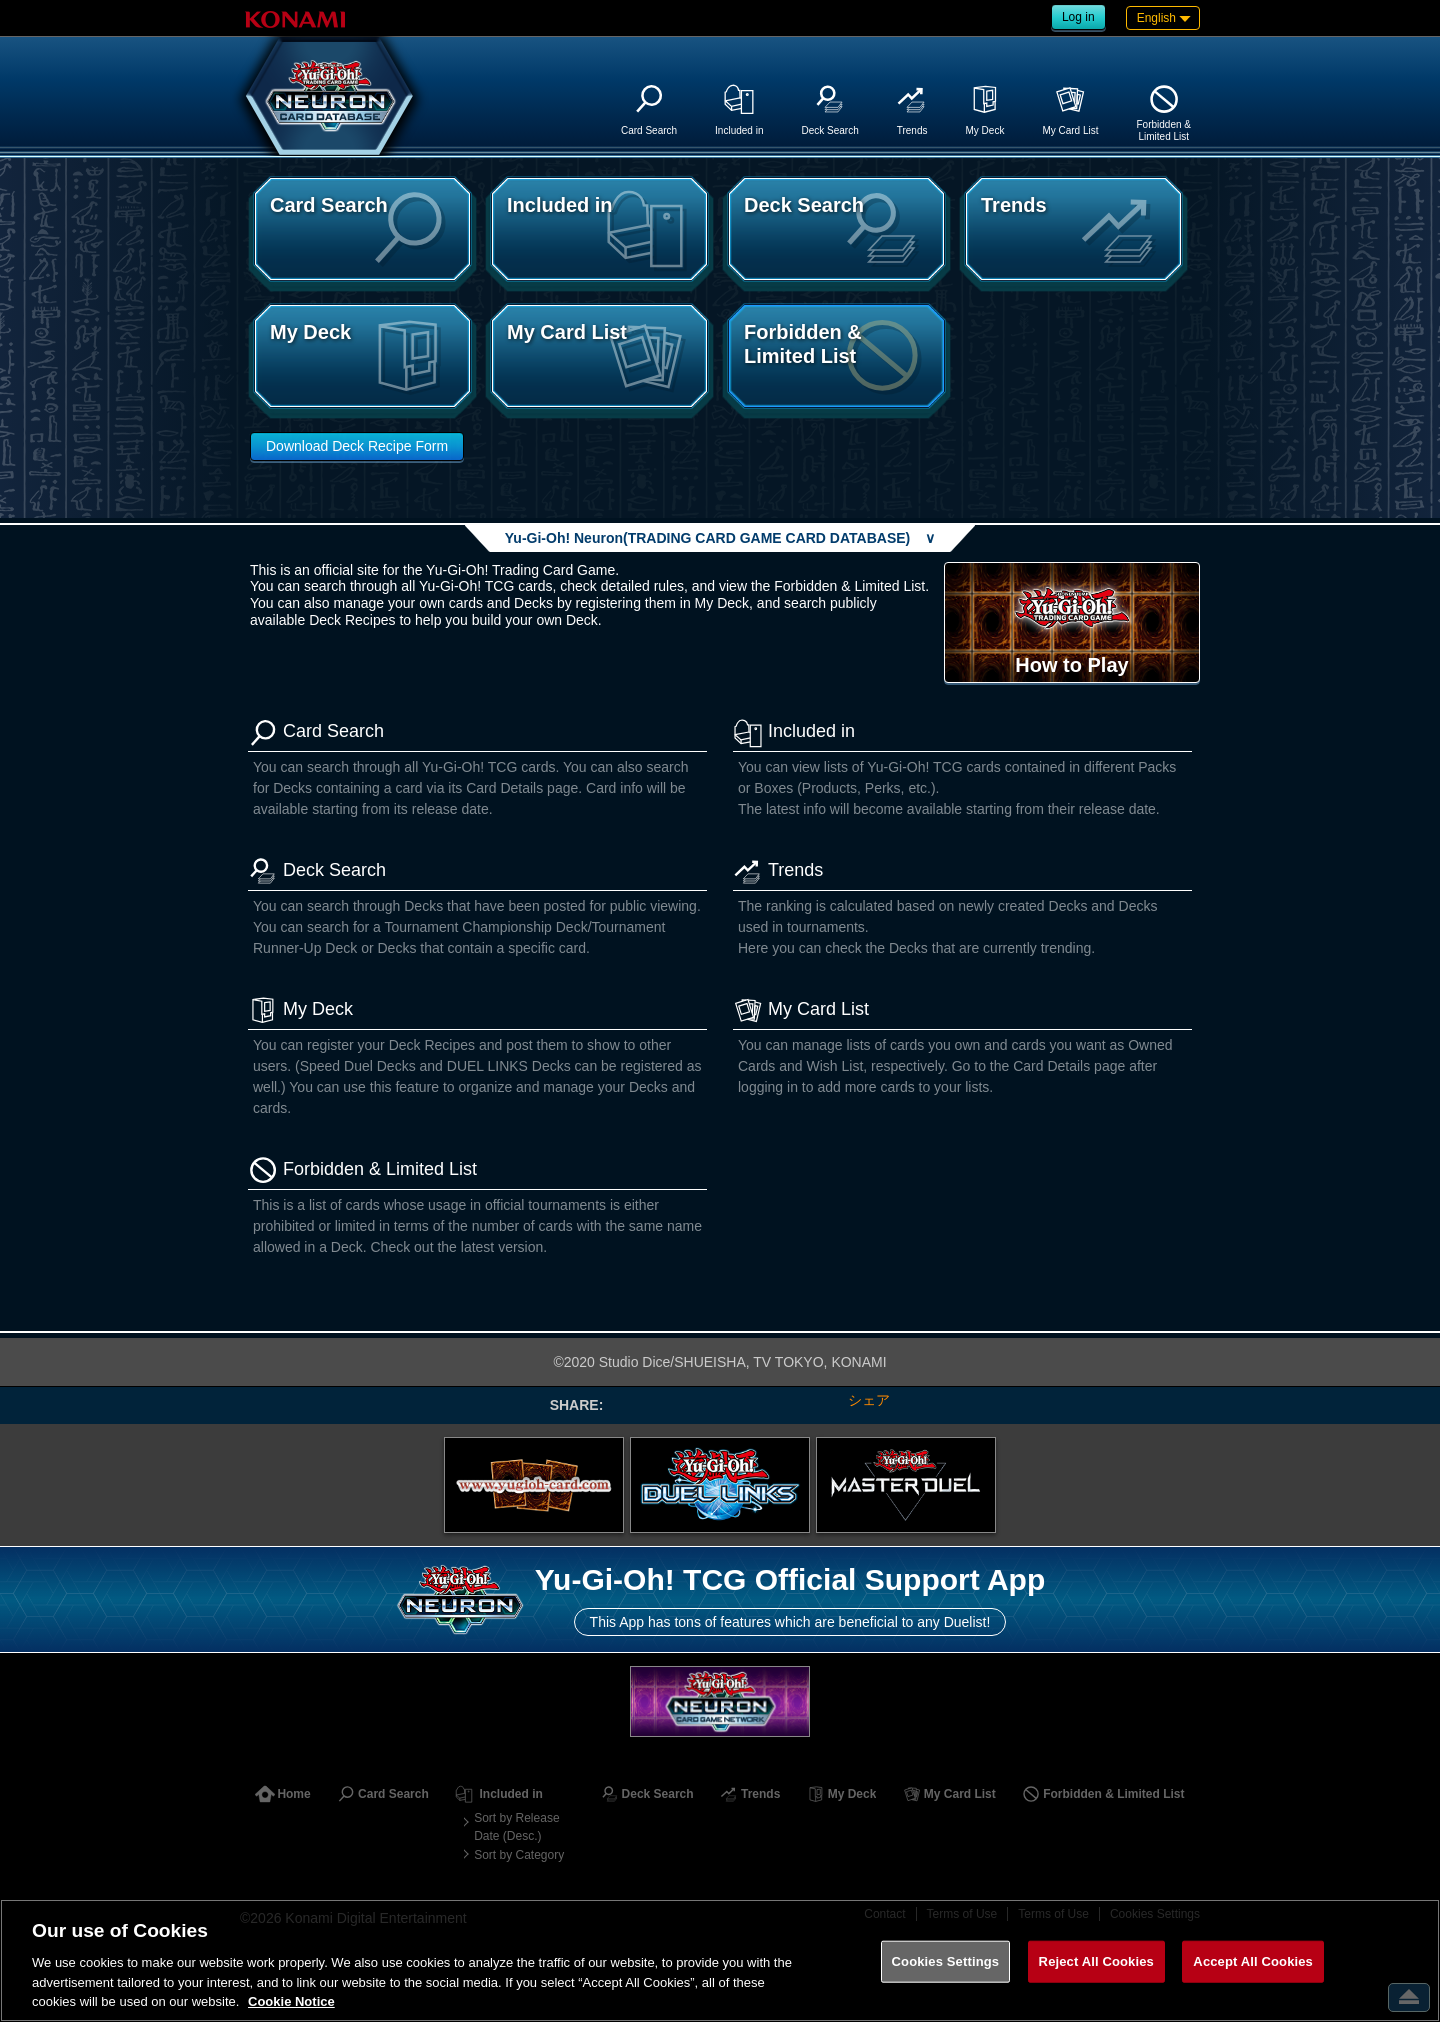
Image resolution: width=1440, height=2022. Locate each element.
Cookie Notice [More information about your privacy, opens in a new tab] (291, 2001)
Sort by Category (519, 1855)
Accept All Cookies (1253, 1961)
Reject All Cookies (1096, 1961)
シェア (869, 1400)
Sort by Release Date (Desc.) (516, 1827)
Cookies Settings (946, 1961)
